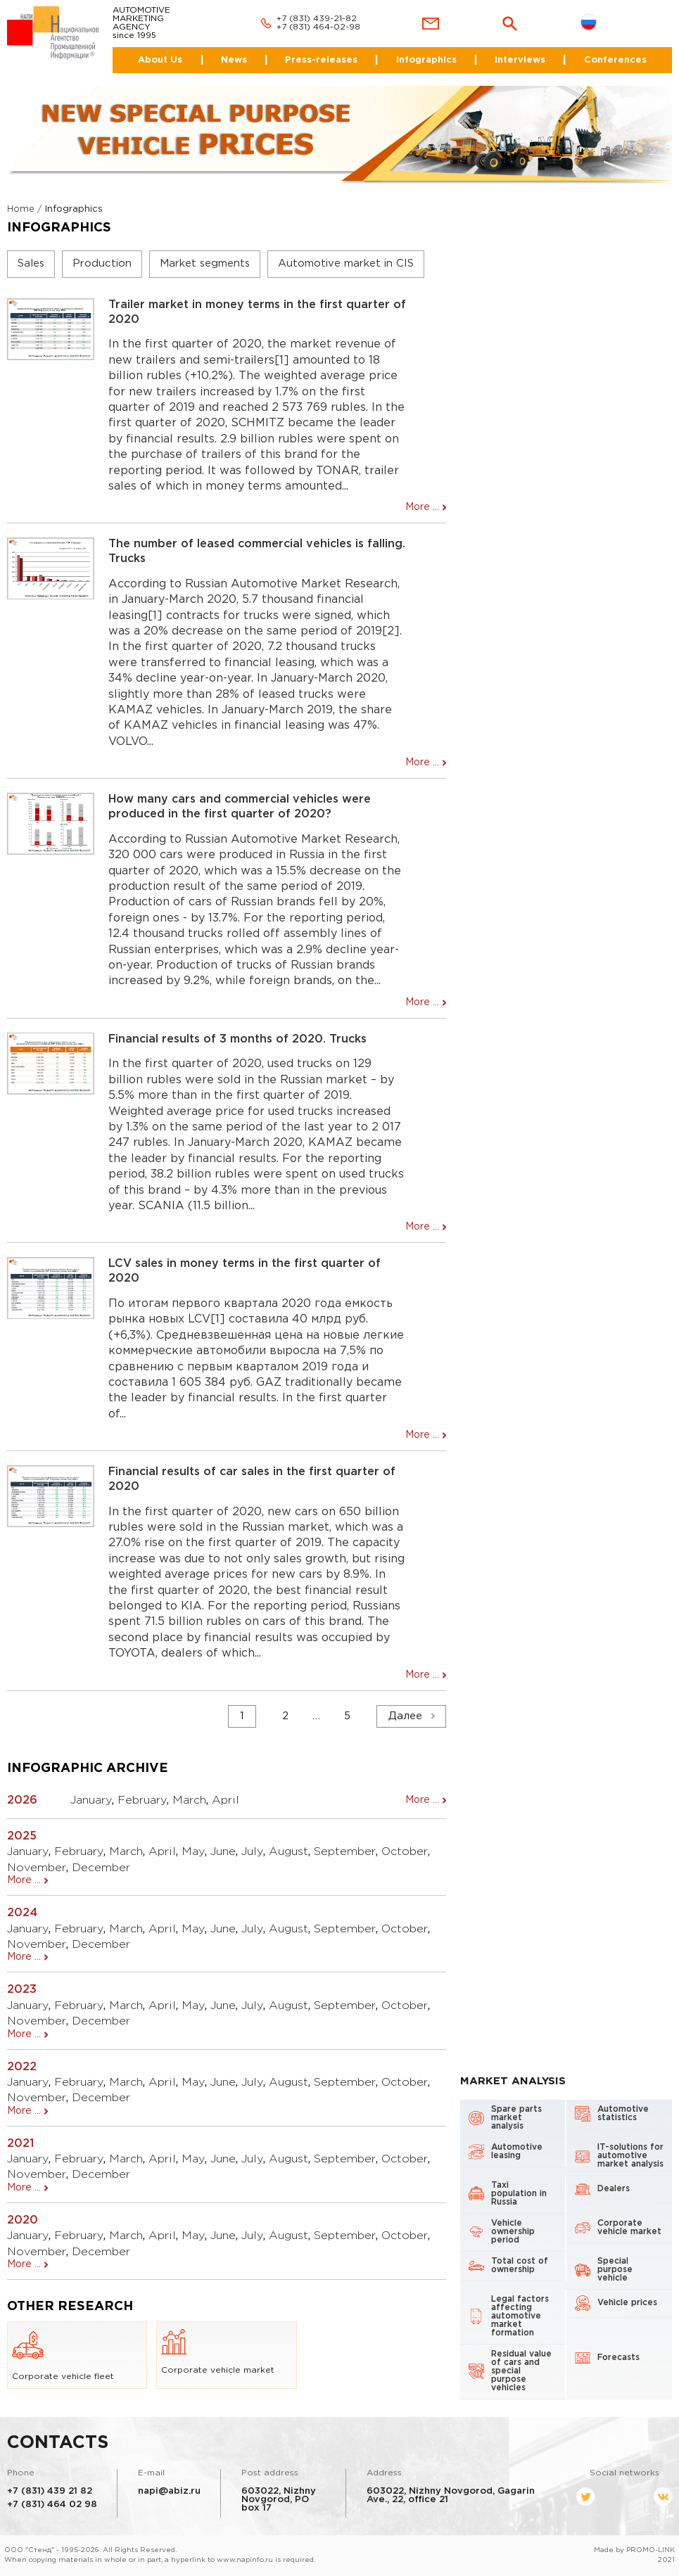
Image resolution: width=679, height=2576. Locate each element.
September (345, 1852)
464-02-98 (338, 27)
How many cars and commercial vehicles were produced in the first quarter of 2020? (239, 807)
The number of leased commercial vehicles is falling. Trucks (256, 551)
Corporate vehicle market (217, 2351)
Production (102, 263)
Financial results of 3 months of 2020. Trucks (237, 1039)
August (288, 1852)
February (142, 1800)
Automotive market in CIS (346, 263)
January (91, 1800)
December (101, 1868)
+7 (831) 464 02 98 (52, 2504)
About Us (160, 60)
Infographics (426, 60)
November (36, 1868)
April (225, 1800)
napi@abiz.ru (169, 2491)
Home (20, 209)
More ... (422, 507)
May (193, 1852)
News (234, 60)
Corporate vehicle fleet (63, 2354)
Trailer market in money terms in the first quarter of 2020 (257, 312)
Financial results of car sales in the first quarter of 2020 (251, 1479)
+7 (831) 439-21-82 (317, 19)
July (252, 1852)
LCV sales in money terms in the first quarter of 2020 (244, 1271)
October (404, 1852)
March (189, 1800)
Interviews (520, 60)
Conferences (615, 60)
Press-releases (321, 60)
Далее (405, 1716)
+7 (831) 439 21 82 (49, 2491)
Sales (31, 263)
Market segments (205, 263)
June (223, 1852)
